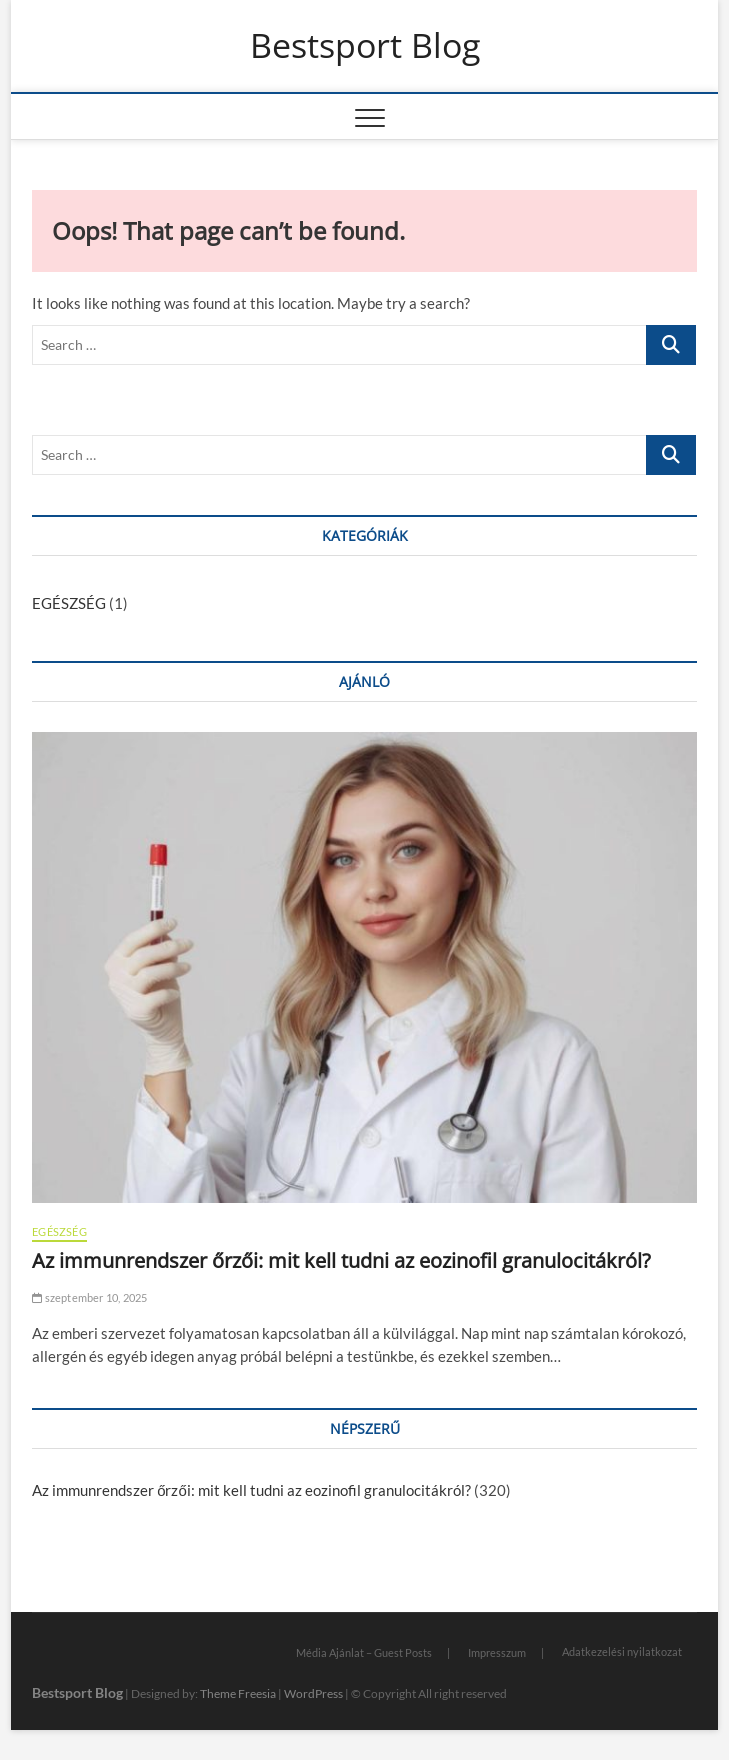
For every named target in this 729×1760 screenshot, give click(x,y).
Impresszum (497, 1652)
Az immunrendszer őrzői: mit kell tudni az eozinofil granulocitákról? (341, 1260)
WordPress (313, 1693)
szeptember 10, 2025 (89, 1297)
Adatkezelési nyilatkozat (622, 1651)
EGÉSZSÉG (69, 603)
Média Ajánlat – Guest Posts (364, 1652)
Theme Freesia (238, 1693)
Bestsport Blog (365, 46)
